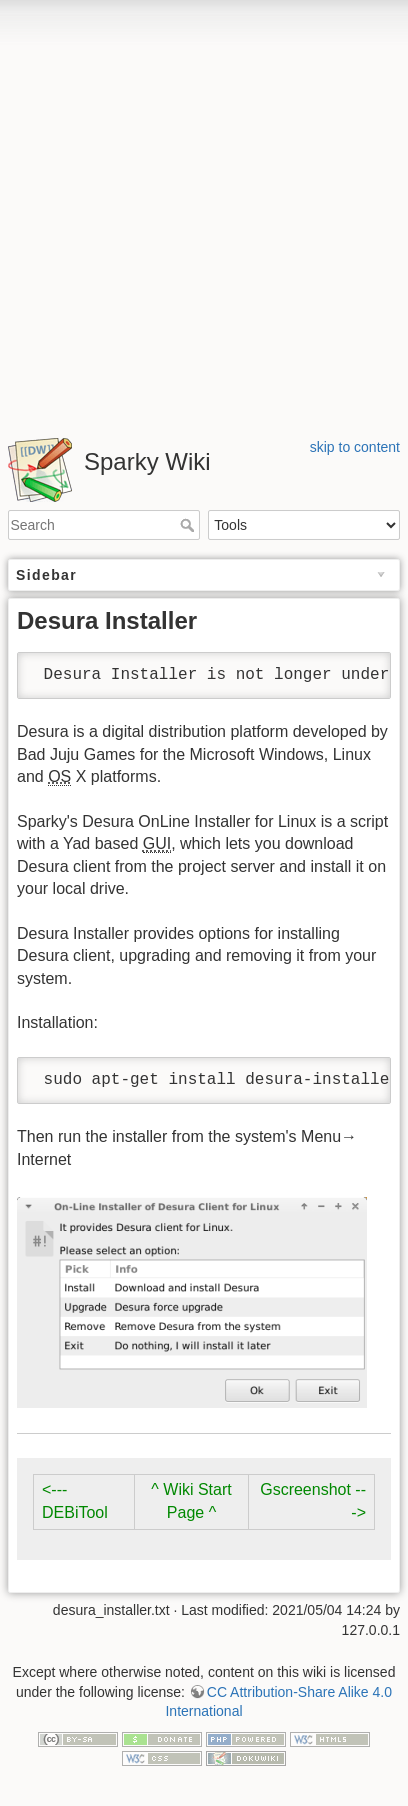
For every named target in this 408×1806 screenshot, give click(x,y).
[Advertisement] (204, 212)
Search (189, 525)
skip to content (355, 447)
